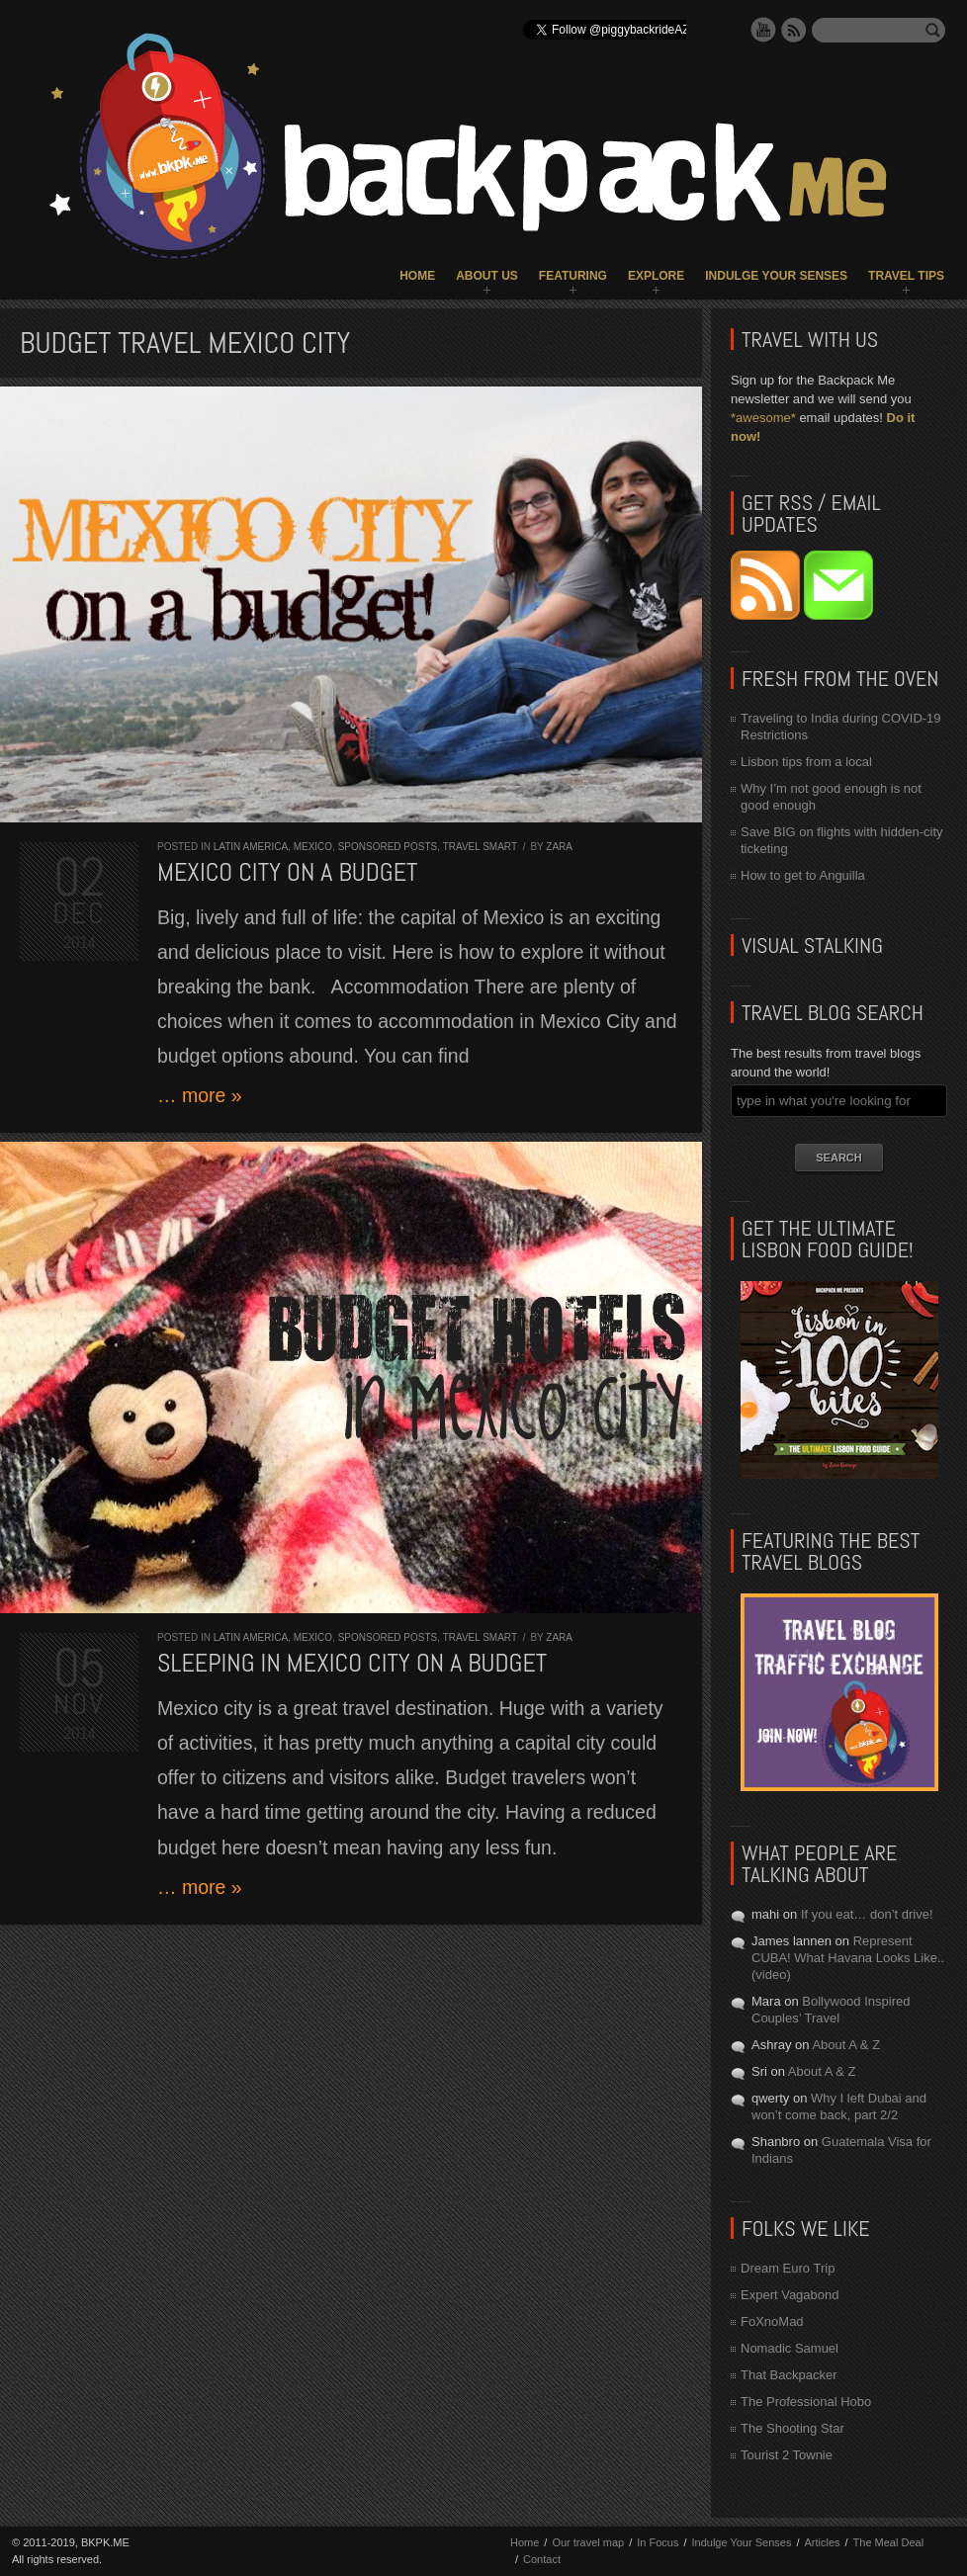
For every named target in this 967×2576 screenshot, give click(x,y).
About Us (487, 276)
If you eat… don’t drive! (867, 1914)
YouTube (763, 30)
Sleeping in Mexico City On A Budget (352, 1663)
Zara (559, 846)
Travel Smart (480, 846)
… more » (199, 1095)
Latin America (251, 846)
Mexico (313, 846)
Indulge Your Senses (776, 276)
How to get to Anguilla (803, 875)
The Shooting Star (792, 2428)
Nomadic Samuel (789, 2348)
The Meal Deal (888, 2542)
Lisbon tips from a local (806, 761)
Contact (542, 2559)
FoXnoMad (772, 2321)
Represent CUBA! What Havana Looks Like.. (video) (847, 1957)
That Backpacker (789, 2374)
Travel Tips (906, 276)
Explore (656, 276)
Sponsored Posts (388, 846)
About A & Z (846, 2044)
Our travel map (588, 2542)
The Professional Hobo (806, 2401)
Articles (821, 2542)
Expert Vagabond (790, 2294)
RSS (794, 30)
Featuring (573, 276)
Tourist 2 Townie (787, 2454)
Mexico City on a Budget (287, 872)
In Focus (657, 2542)
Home (417, 276)
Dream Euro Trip (788, 2268)
